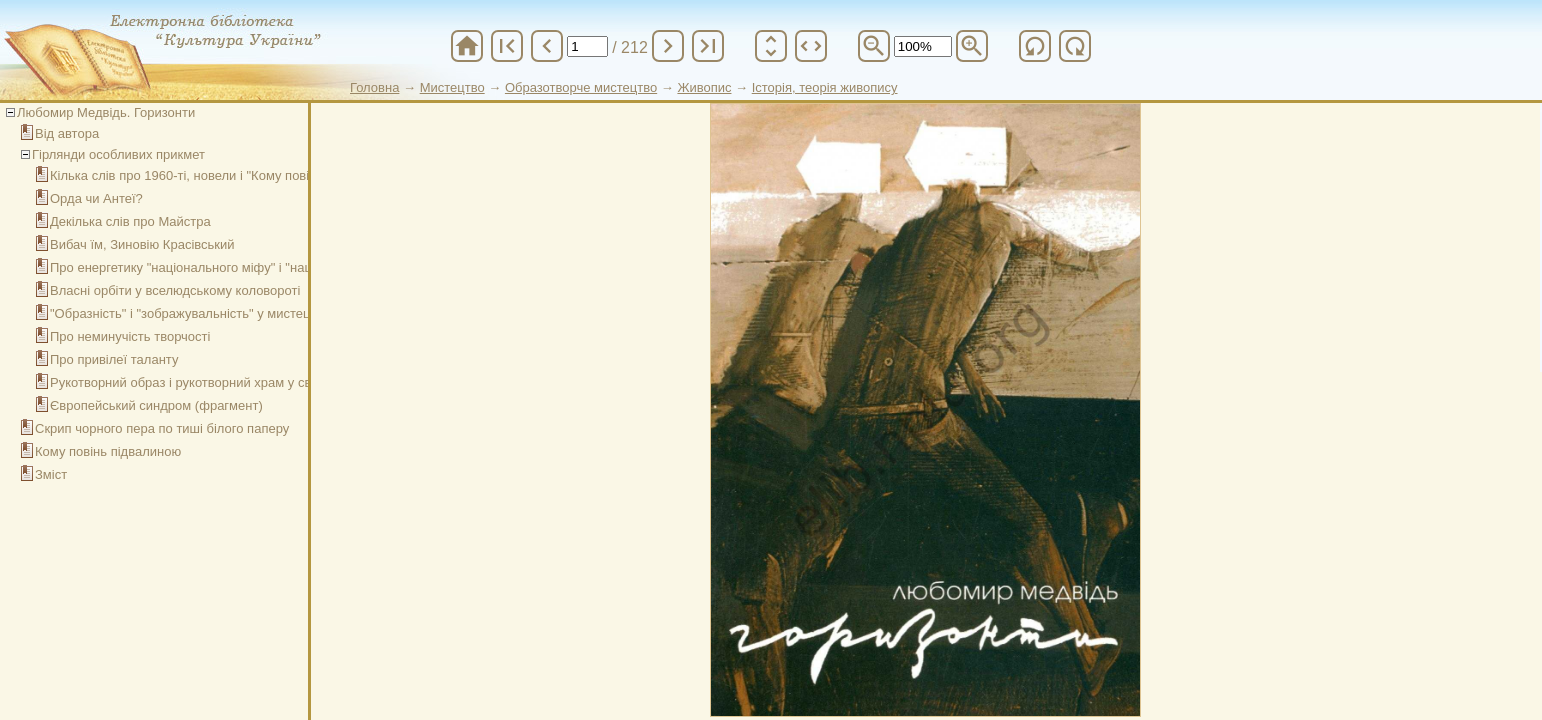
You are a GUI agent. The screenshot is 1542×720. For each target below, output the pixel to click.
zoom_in (972, 46)
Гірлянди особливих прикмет (118, 154)
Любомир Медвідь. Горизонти (106, 112)
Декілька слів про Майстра (130, 221)
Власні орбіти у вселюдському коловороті (175, 290)
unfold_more (771, 46)
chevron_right (668, 46)
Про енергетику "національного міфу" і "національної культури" (239, 267)
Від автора (67, 133)
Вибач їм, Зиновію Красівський (142, 244)
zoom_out (874, 46)
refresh (1035, 46)
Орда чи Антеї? (96, 198)
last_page (708, 46)
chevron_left (547, 46)
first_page (507, 46)
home (467, 46)
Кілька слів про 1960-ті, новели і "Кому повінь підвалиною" (226, 175)
